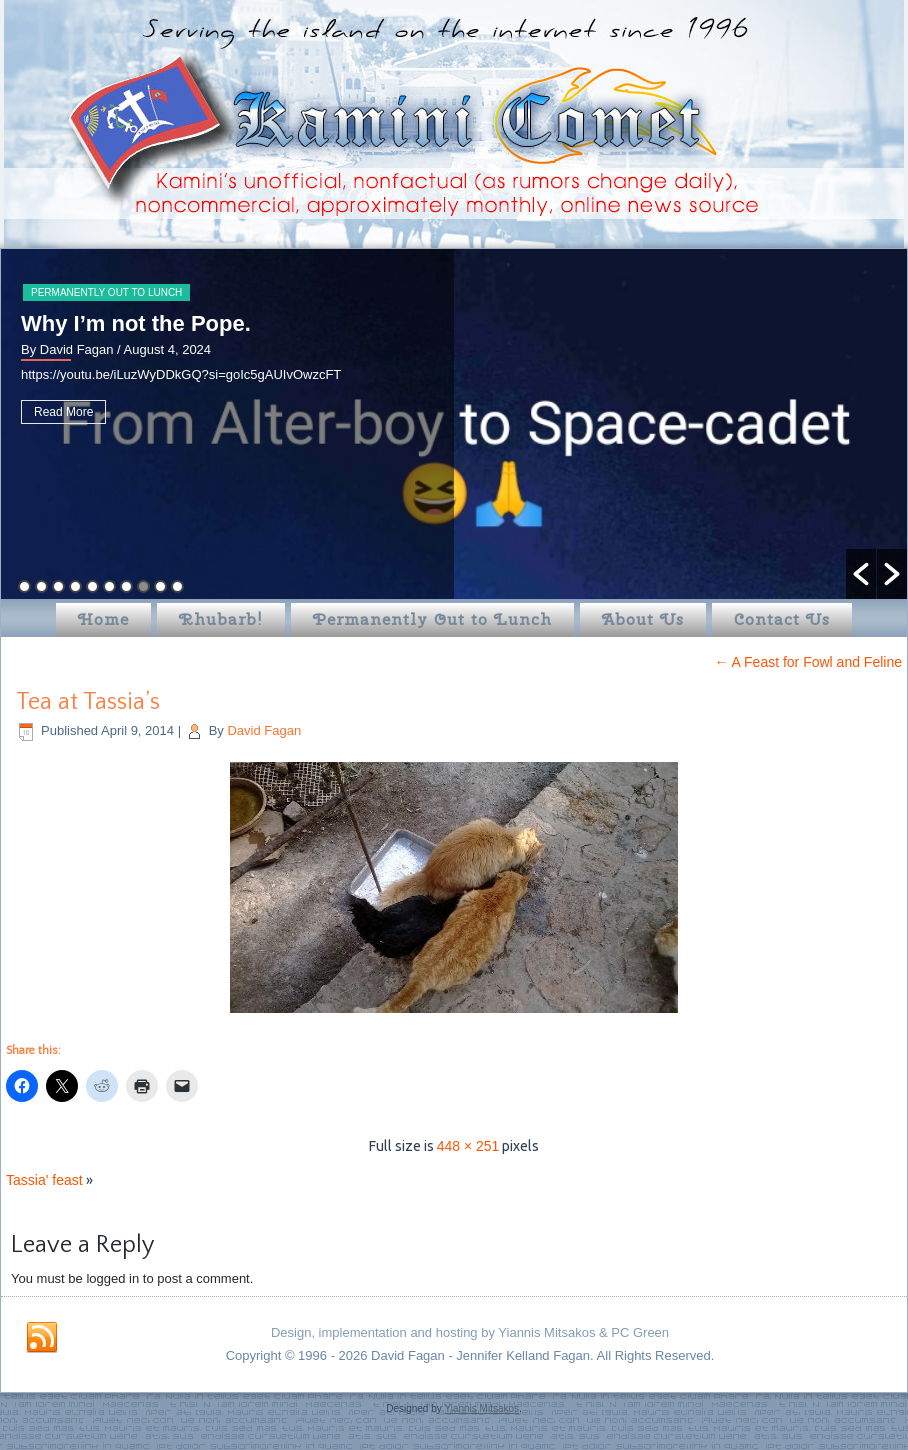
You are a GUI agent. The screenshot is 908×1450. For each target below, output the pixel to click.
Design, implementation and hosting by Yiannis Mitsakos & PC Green (470, 1332)
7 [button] (126, 586)
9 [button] (160, 586)
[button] (861, 574)
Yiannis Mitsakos (481, 1408)
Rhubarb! (221, 619)
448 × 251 (468, 1146)
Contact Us (782, 619)
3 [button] (58, 586)
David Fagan (264, 730)
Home (103, 619)
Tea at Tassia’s (88, 702)
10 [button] (177, 586)
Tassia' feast (44, 1180)
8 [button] (143, 586)
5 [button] (92, 586)
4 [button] (75, 586)
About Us (643, 619)
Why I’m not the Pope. (136, 323)
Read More (63, 412)
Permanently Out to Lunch (106, 292)
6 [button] (109, 586)
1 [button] (24, 586)
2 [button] (41, 586)
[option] (454, 424)
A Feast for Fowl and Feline (808, 662)
